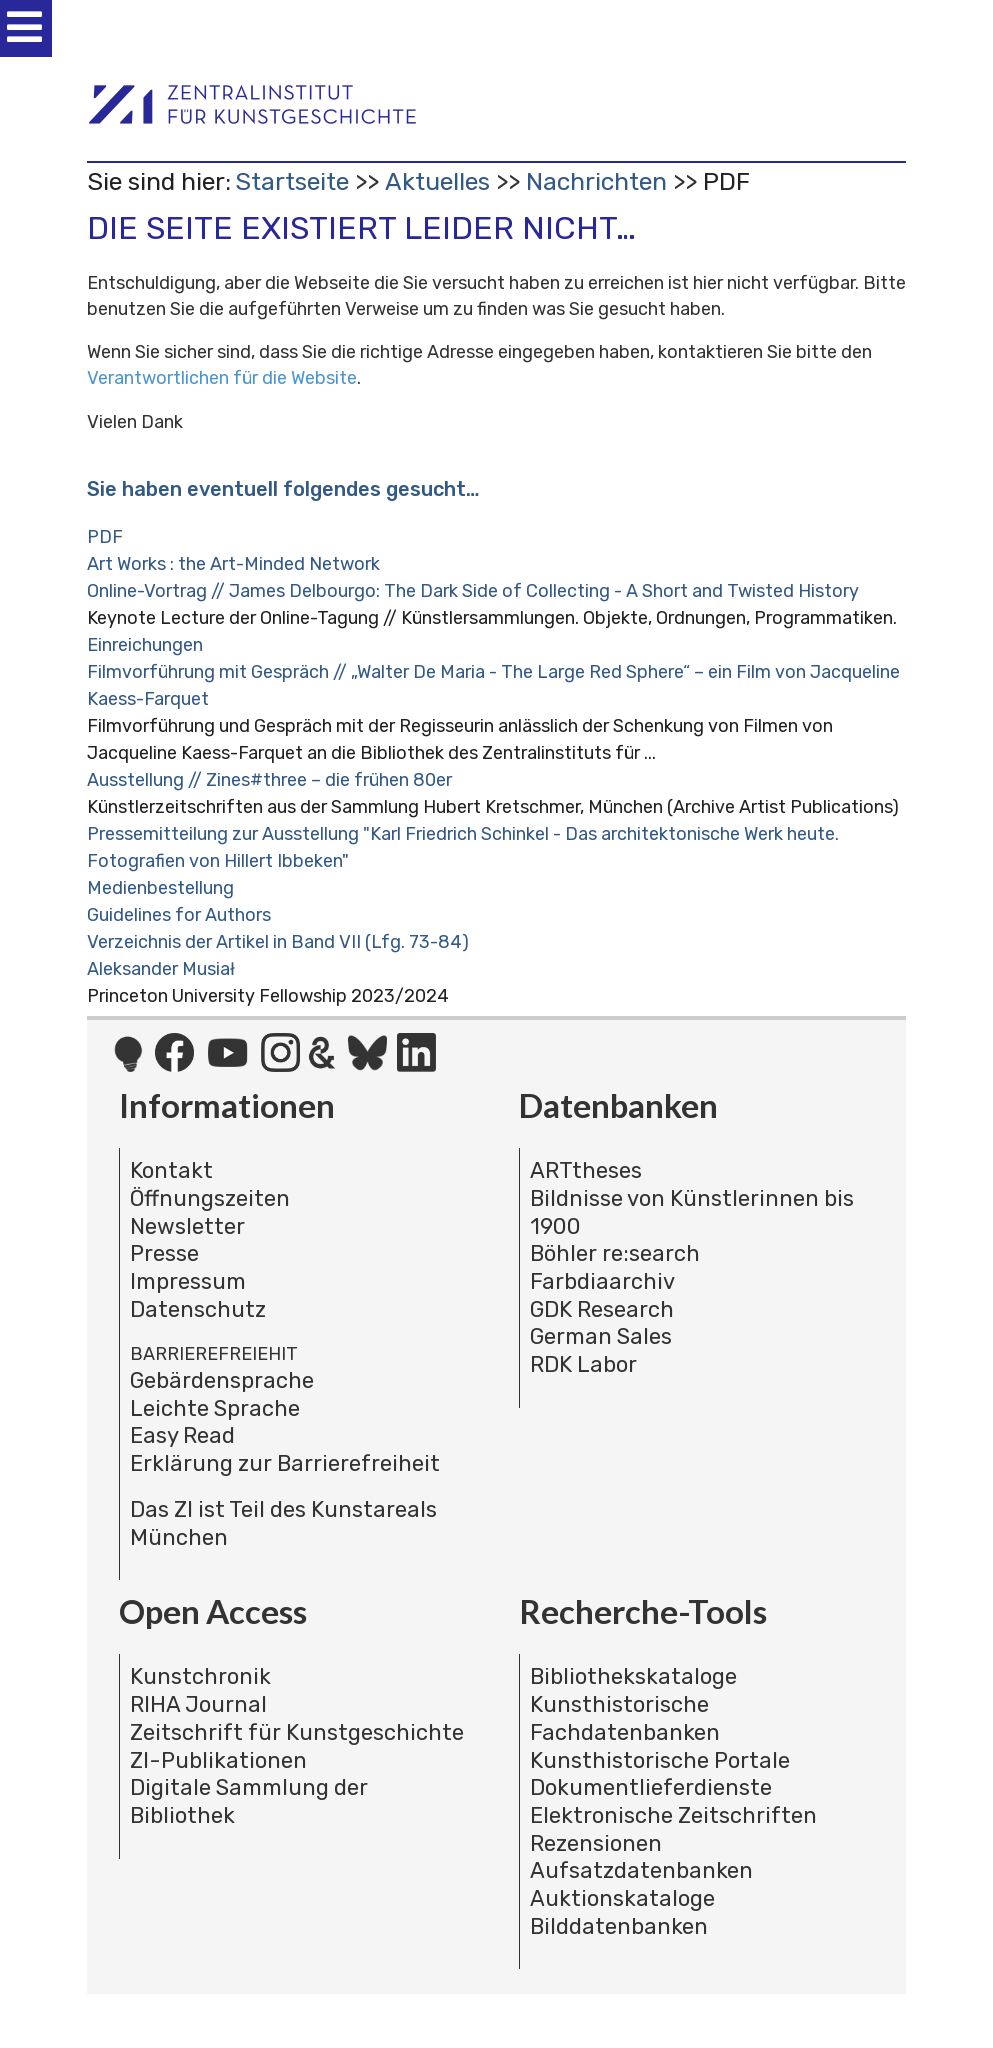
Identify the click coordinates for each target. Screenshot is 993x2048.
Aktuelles (437, 181)
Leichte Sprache (215, 1408)
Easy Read (182, 1435)
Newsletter (187, 1226)
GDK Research (602, 1309)
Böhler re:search (615, 1253)
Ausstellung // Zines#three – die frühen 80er (269, 780)
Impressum (188, 1281)
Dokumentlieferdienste (651, 1787)
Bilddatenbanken (619, 1926)
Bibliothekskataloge (633, 1676)
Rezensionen (596, 1843)
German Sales (601, 1336)
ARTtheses (586, 1170)
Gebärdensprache (222, 1380)
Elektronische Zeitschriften (673, 1815)
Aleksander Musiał (161, 969)
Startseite (292, 181)
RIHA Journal (198, 1704)
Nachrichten (596, 181)
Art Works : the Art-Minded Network (233, 564)
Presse (164, 1253)
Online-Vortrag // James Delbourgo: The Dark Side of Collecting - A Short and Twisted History (473, 591)
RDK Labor (583, 1364)
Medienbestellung (160, 888)
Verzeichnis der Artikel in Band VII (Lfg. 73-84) (278, 942)
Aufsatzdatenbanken (641, 1870)
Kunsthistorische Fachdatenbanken (625, 1718)
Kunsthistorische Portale (660, 1760)
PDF (105, 537)
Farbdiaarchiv (602, 1281)
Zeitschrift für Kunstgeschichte (297, 1732)
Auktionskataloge (622, 1898)
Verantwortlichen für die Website (222, 378)
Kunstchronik (200, 1676)
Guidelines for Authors (179, 915)
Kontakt (171, 1170)
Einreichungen (145, 645)
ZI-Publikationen (218, 1760)
